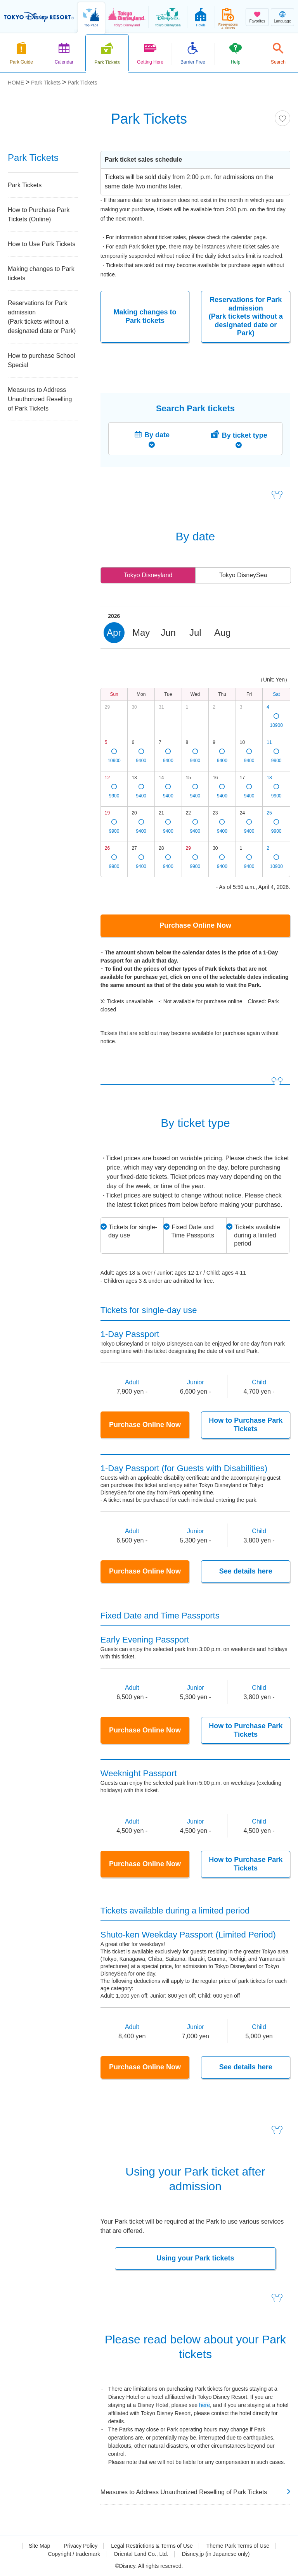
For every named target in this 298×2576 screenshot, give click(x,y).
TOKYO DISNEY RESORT (39, 17)
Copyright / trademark (74, 2554)
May (141, 632)
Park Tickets (25, 185)
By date (157, 435)
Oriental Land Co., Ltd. (141, 2554)
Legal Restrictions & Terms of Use (152, 2546)
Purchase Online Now (195, 925)
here (204, 2405)
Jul (195, 632)
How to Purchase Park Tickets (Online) (38, 215)
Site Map (39, 2546)
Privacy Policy (80, 2546)
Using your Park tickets (195, 2258)
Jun (168, 632)
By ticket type (244, 435)
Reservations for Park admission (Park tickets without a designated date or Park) (246, 316)
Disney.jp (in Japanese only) (216, 2554)
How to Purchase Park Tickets (245, 1425)
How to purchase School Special (41, 360)
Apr (114, 632)
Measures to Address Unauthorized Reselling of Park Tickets (40, 399)
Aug (222, 632)
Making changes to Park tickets (145, 316)
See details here (245, 1571)
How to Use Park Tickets (41, 244)
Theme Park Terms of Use (237, 2546)
